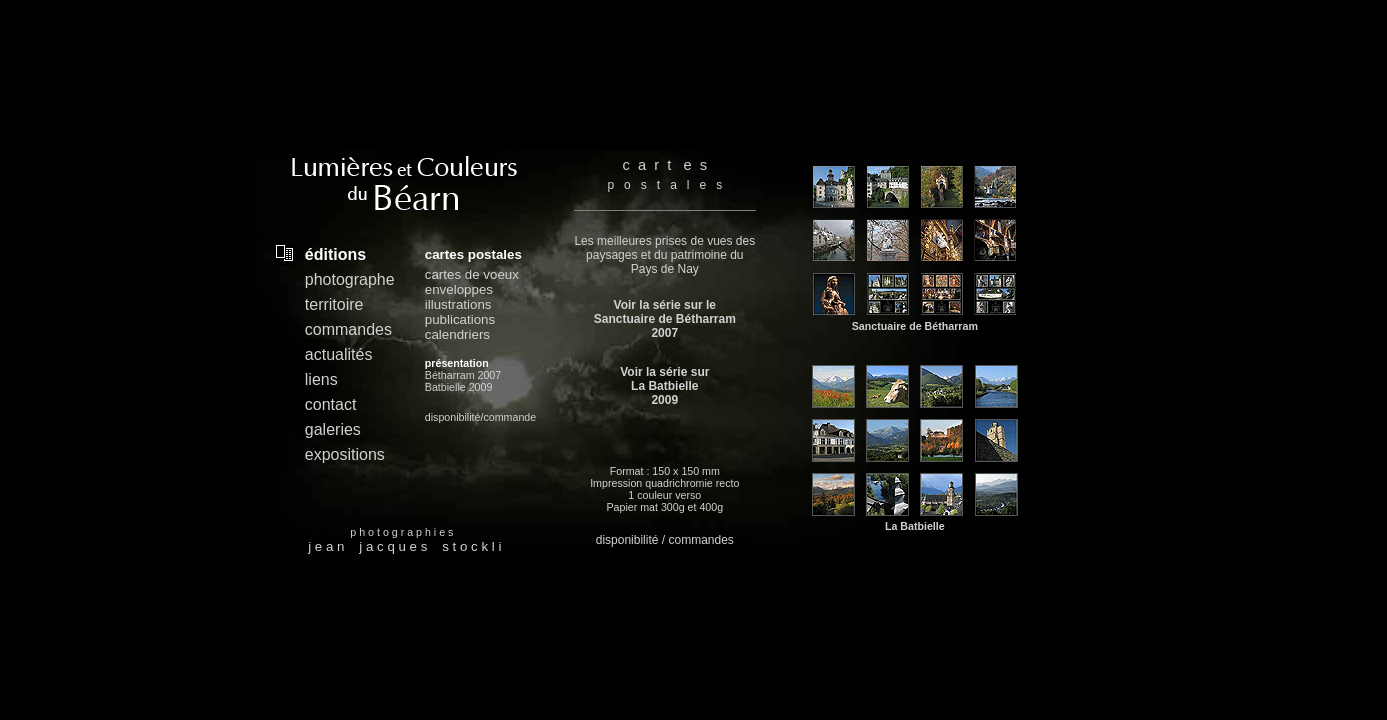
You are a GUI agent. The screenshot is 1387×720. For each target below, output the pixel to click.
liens (321, 379)
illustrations (458, 304)
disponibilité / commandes (665, 540)
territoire (334, 304)
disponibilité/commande (480, 417)
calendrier (454, 334)
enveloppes (459, 289)
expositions (345, 454)
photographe (350, 279)
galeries (333, 429)
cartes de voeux (472, 274)
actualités (339, 354)
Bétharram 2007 (463, 375)
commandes (348, 329)
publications (460, 319)
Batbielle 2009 (459, 387)
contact (331, 404)
